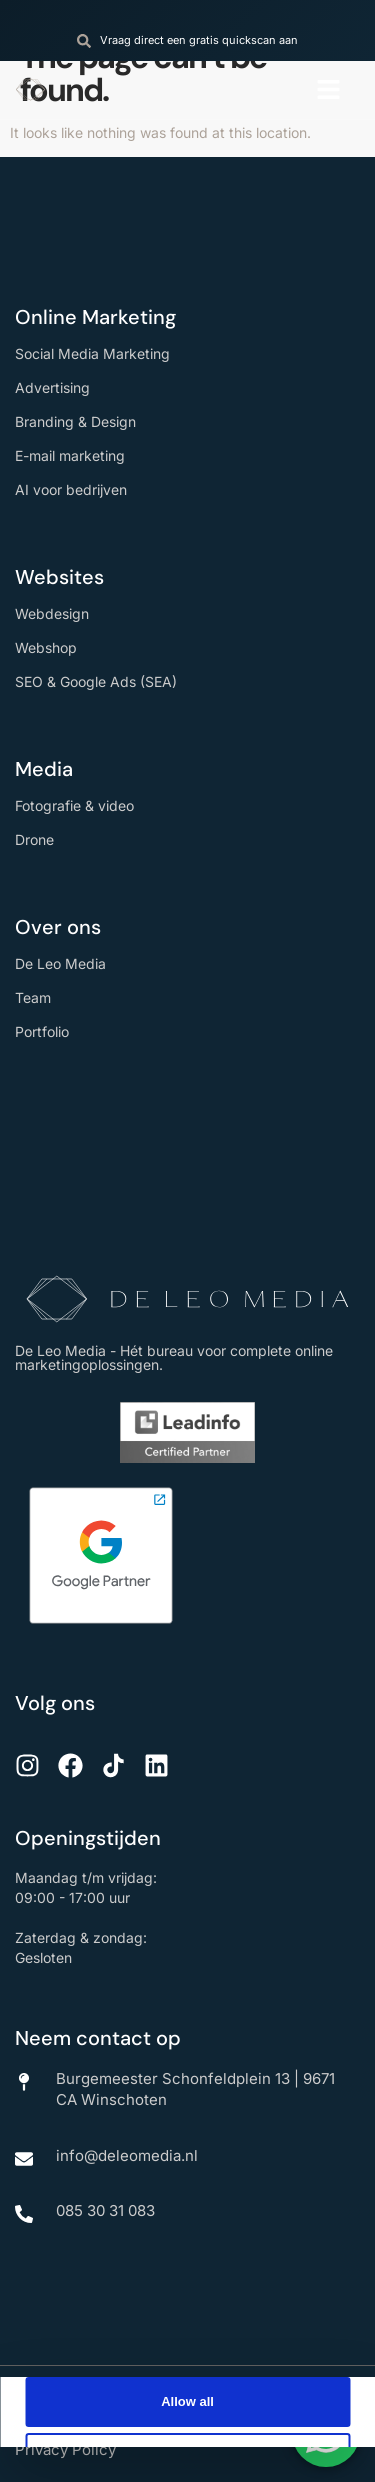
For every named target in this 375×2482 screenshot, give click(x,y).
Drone (34, 839)
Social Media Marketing (92, 353)
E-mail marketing (70, 455)
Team (33, 997)
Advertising (52, 387)
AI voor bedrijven (71, 489)
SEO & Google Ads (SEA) (96, 681)
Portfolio (42, 1031)
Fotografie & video (74, 805)
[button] (329, 90)
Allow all (187, 2401)
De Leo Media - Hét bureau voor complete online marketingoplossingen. (174, 1357)
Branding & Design (75, 421)
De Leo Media (60, 963)
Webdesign (52, 613)
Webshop (46, 647)
